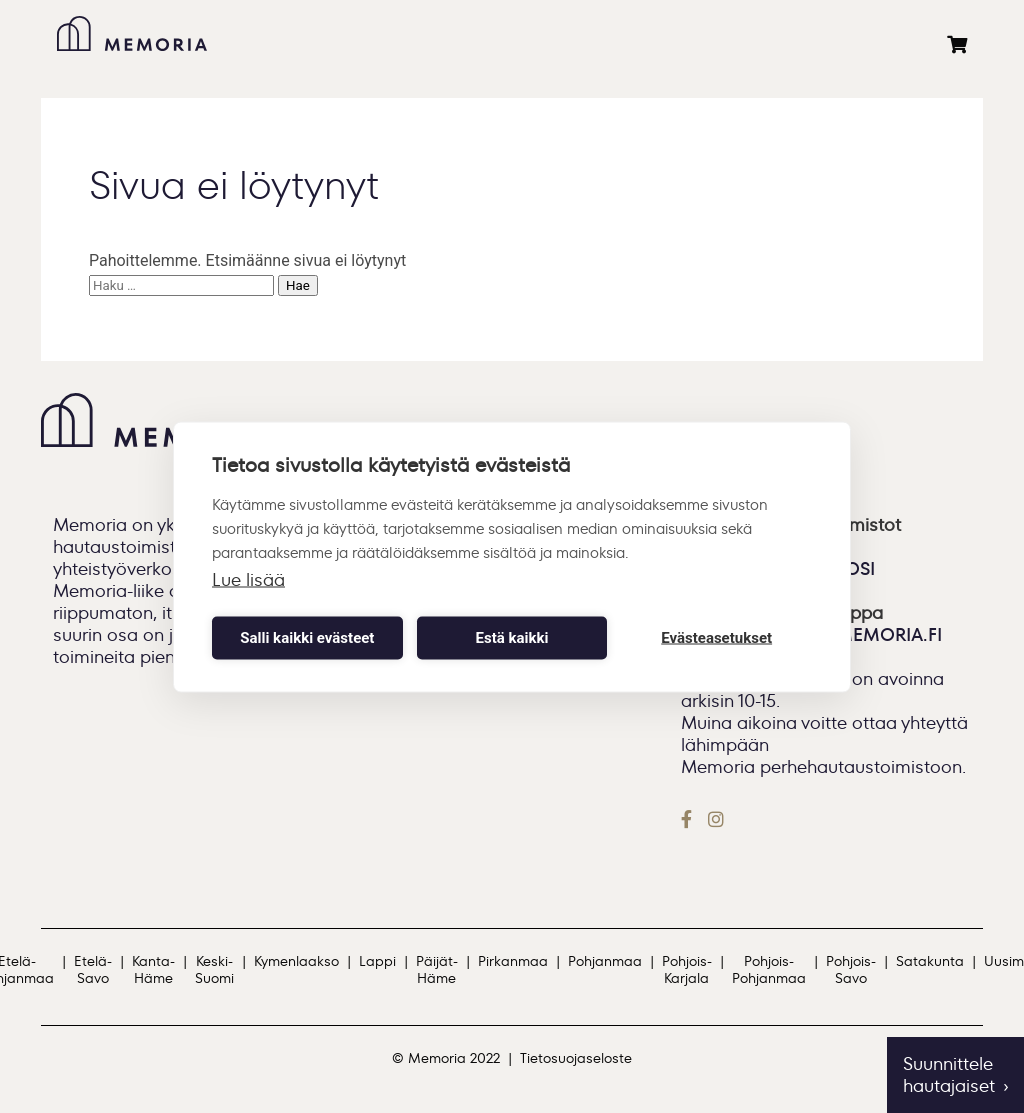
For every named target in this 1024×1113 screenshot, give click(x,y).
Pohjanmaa (605, 961)
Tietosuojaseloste (576, 1058)
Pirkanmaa (513, 961)
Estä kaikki (512, 638)
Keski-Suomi (214, 970)
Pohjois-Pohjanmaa (769, 970)
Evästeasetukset (716, 638)
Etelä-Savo (93, 970)
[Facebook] (690, 819)
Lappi (377, 961)
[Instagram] (716, 819)
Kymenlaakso (296, 961)
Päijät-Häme (437, 970)
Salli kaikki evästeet (307, 638)
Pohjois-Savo (851, 970)
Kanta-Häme (153, 970)
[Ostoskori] (957, 45)
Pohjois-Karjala (687, 970)
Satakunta (930, 961)
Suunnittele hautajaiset (949, 1075)
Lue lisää (248, 579)
